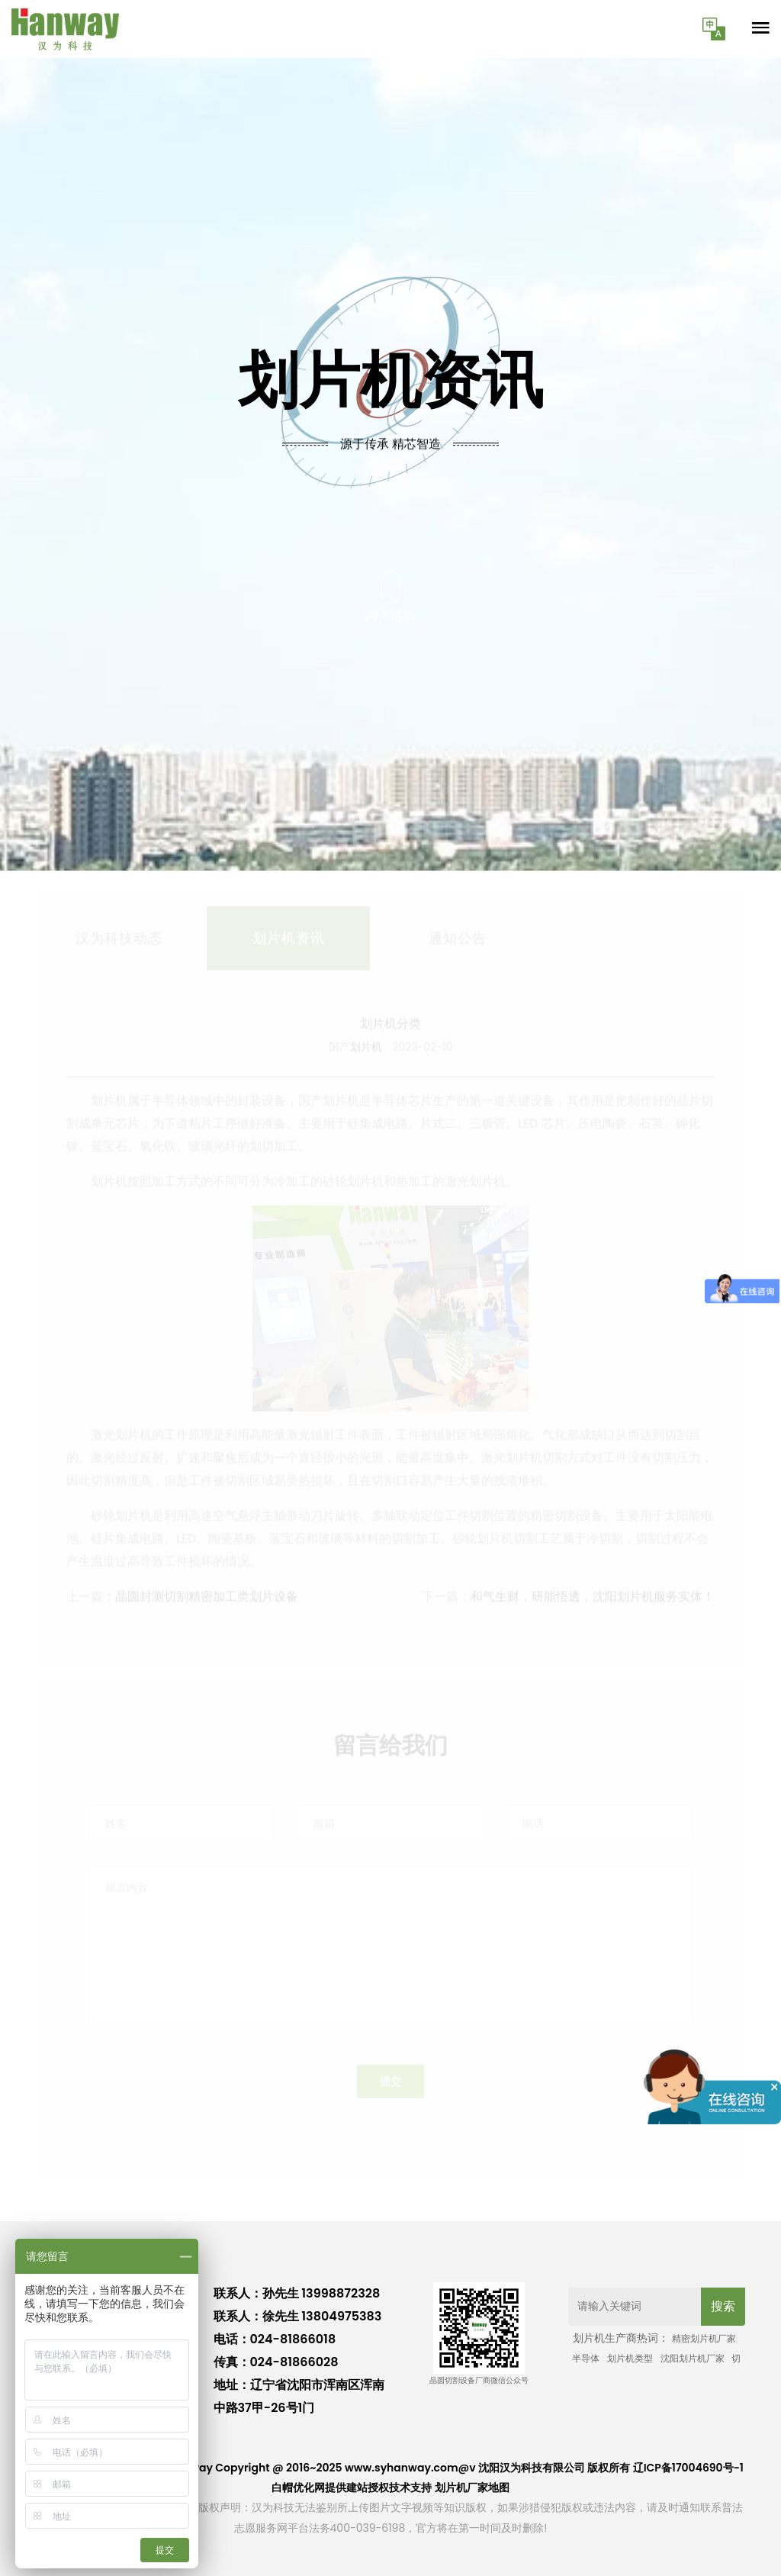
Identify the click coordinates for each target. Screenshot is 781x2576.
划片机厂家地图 (472, 2487)
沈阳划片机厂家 (692, 2358)
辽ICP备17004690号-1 (688, 2467)
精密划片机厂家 (704, 2338)
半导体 (585, 2358)
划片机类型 (630, 2358)
